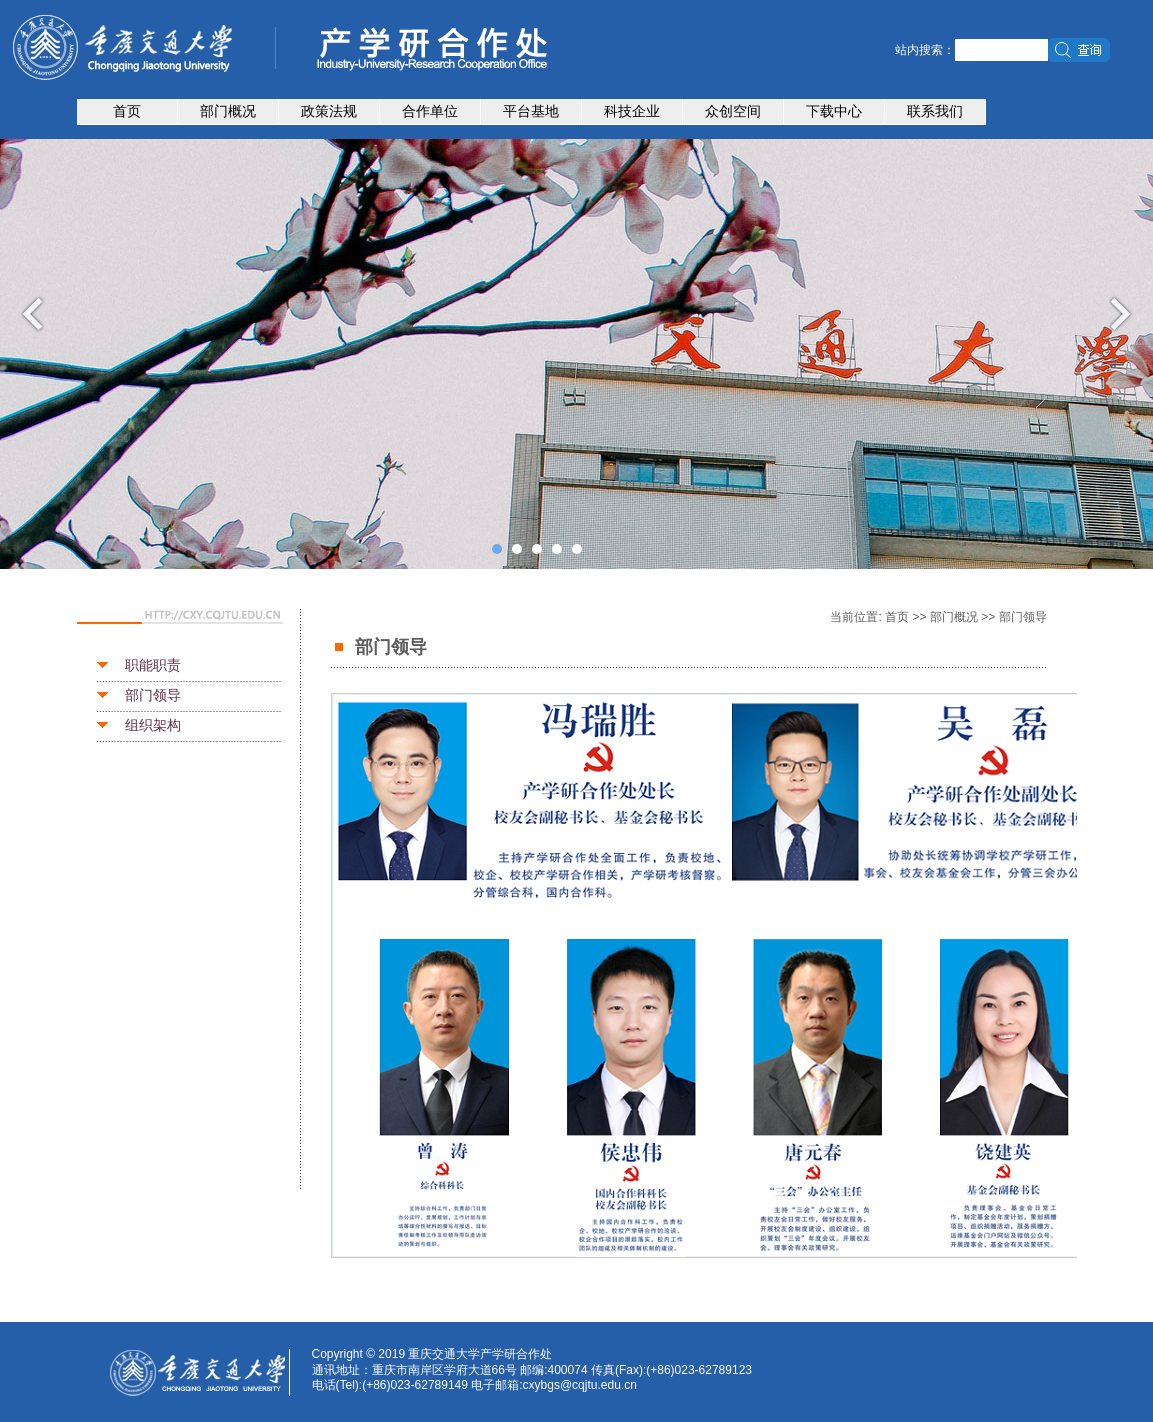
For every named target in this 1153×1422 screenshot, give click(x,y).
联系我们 (935, 111)
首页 (127, 111)
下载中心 (834, 111)
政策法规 (329, 111)
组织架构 (153, 725)
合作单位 (430, 111)
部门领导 (153, 695)
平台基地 (531, 111)
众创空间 (733, 111)
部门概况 (228, 111)
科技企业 (632, 111)
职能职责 (153, 665)
